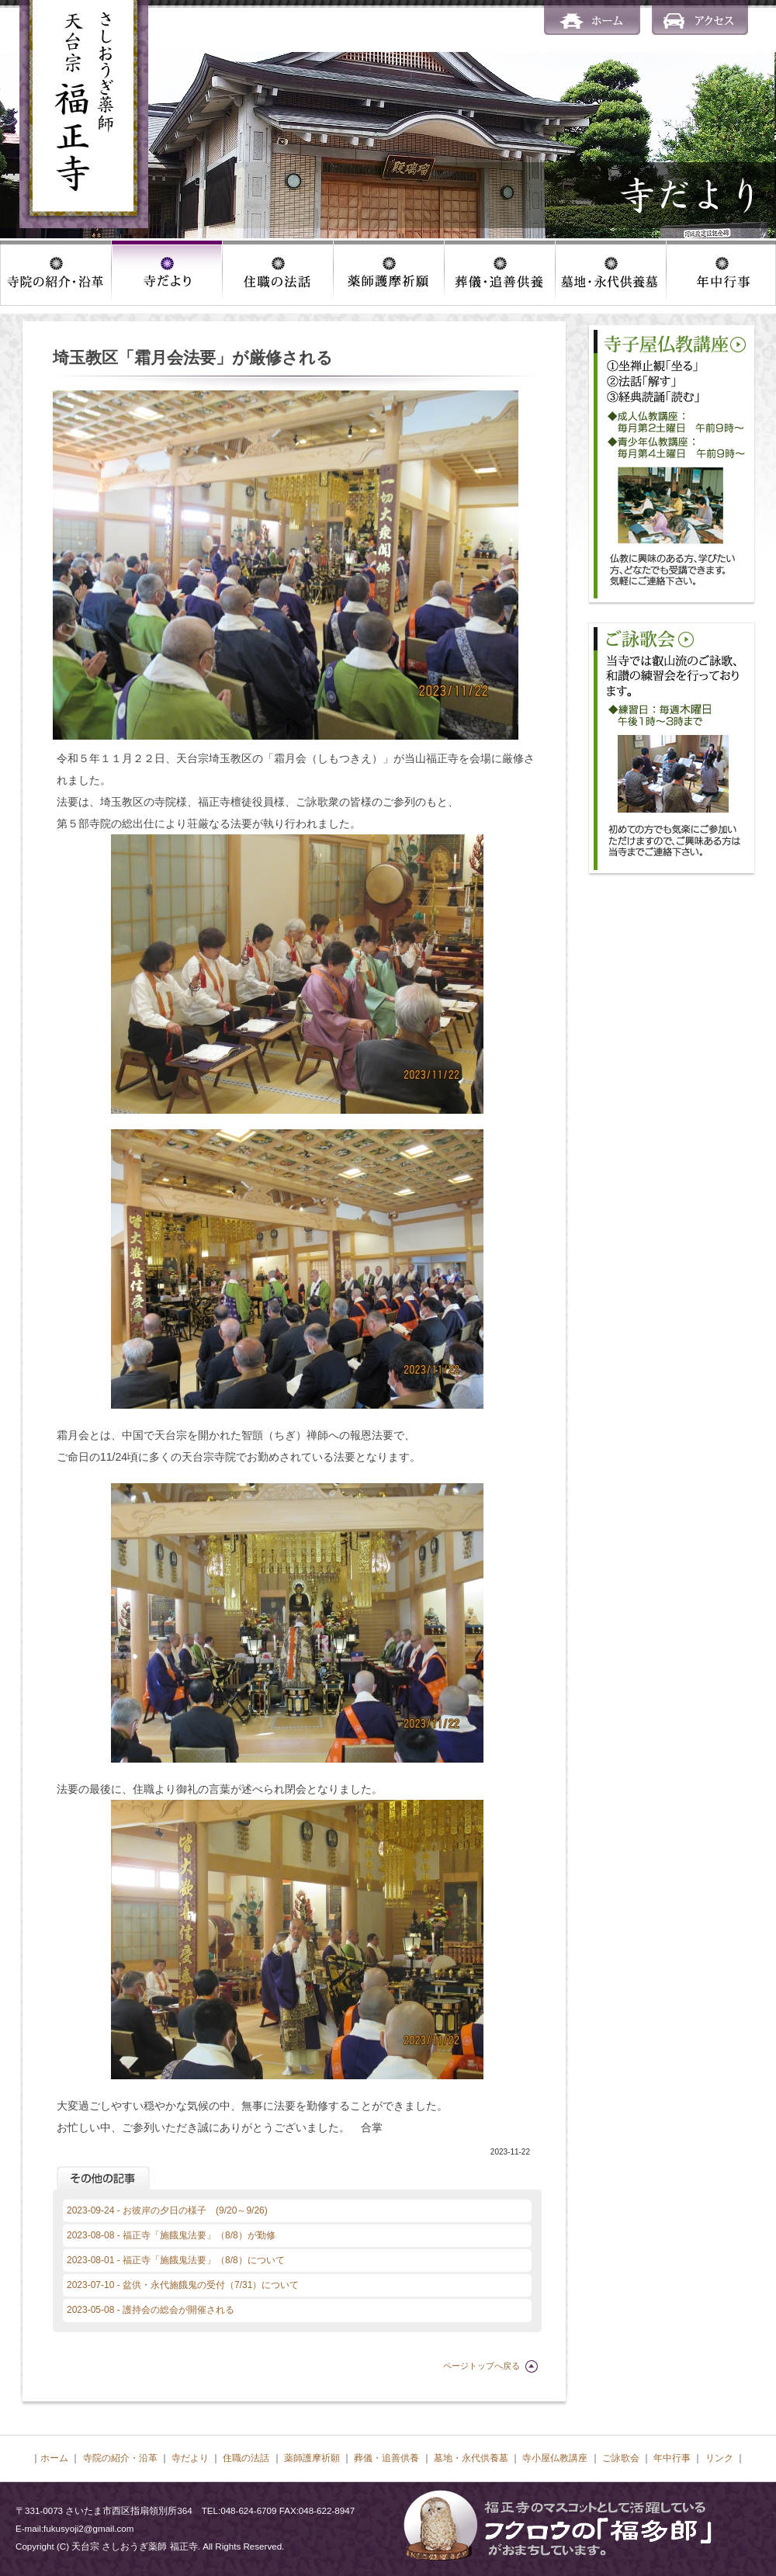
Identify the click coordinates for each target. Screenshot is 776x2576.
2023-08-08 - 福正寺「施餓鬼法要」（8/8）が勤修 (171, 2235)
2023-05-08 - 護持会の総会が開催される (150, 2309)
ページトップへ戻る (481, 2365)
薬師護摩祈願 (312, 2458)
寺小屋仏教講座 (554, 2458)
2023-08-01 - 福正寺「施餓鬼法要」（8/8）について (176, 2260)
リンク (719, 2458)
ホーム (54, 2458)
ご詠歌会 (620, 2458)
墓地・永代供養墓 (471, 2458)
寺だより (190, 2458)
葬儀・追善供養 (386, 2458)
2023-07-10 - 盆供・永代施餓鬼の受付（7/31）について (183, 2285)
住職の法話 (246, 2458)
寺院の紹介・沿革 (120, 2458)
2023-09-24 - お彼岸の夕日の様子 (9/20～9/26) (167, 2210)
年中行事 (672, 2458)
